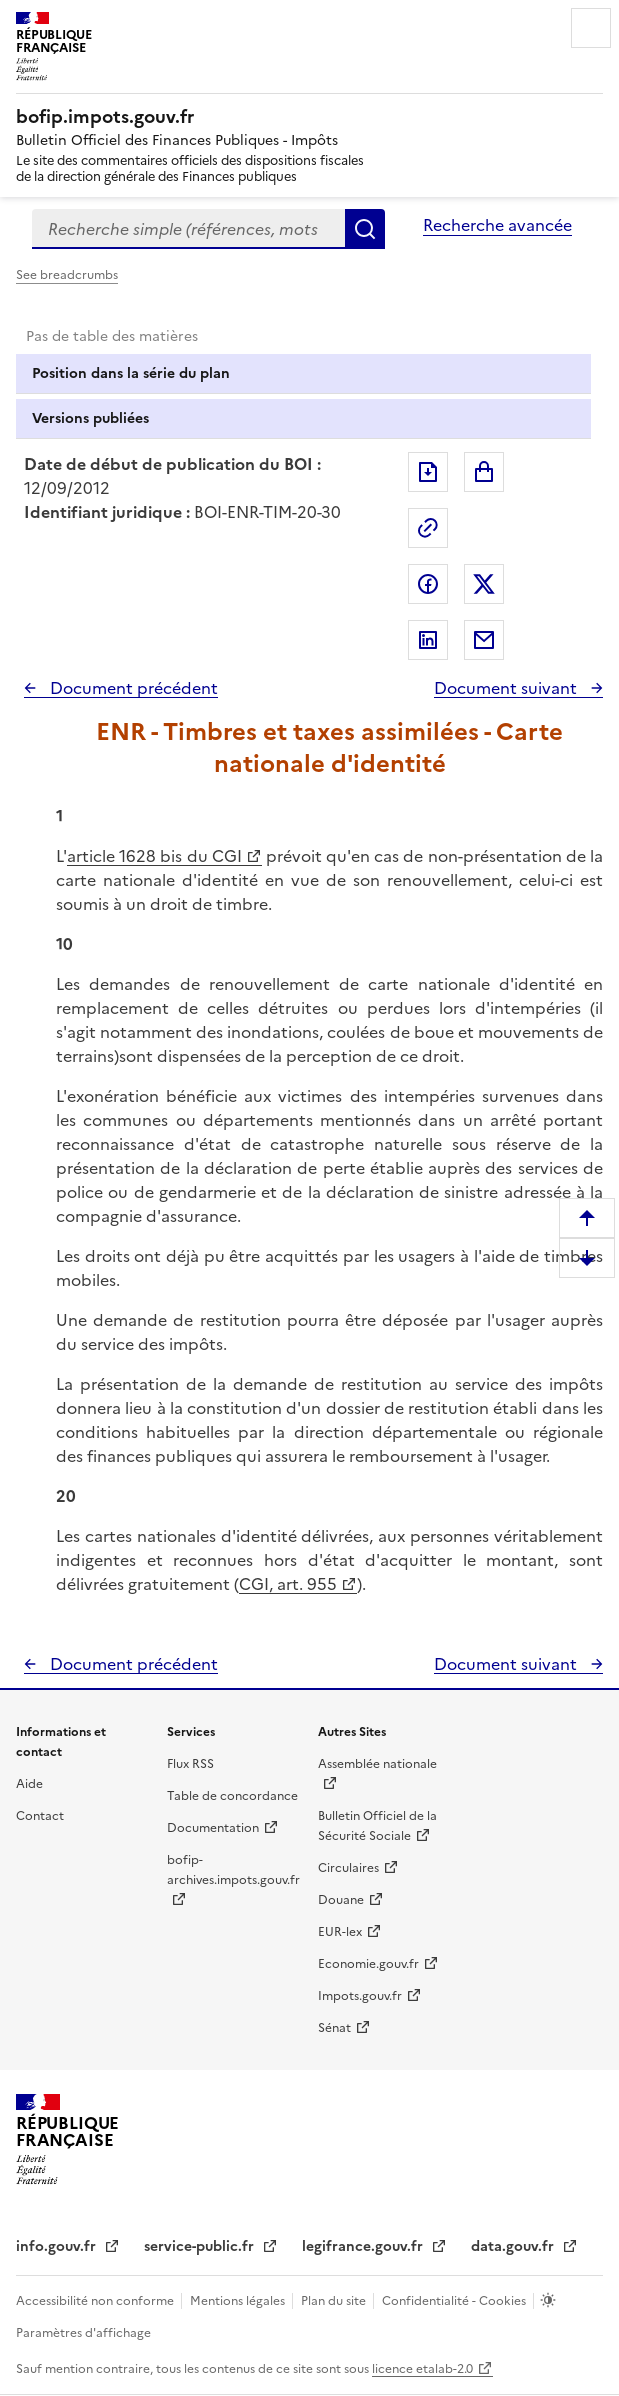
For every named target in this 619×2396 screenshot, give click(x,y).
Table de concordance (232, 1796)
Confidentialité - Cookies (455, 2301)
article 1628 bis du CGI (154, 856)
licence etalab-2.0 (422, 2369)
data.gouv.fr (514, 2246)
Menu (591, 28)
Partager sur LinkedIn (428, 640)
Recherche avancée (497, 225)
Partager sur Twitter (484, 584)
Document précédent (132, 688)
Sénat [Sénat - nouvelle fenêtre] (334, 2028)
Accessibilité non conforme (96, 2301)
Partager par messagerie (484, 640)
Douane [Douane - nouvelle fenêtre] (341, 1900)
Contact (40, 1816)
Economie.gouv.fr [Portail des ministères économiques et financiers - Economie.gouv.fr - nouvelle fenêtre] (368, 1964)
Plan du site (335, 2301)
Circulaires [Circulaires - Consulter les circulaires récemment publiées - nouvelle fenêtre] (348, 1868)
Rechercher (365, 229)
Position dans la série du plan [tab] (131, 373)
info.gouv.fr (58, 2246)
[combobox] (188, 229)
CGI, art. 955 (288, 1584)
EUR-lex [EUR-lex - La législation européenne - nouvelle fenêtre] (340, 1932)
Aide (29, 1784)
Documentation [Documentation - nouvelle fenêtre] (213, 1828)
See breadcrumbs (67, 275)
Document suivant (507, 688)
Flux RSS (190, 1764)
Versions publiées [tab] (90, 418)
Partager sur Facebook (428, 584)
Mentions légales (239, 2301)
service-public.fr (201, 2246)
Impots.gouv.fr (360, 1996)
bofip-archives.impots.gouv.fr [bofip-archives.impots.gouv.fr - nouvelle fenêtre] (233, 1870)
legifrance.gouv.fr (364, 2246)
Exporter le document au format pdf (428, 472)
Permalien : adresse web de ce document (428, 528)
